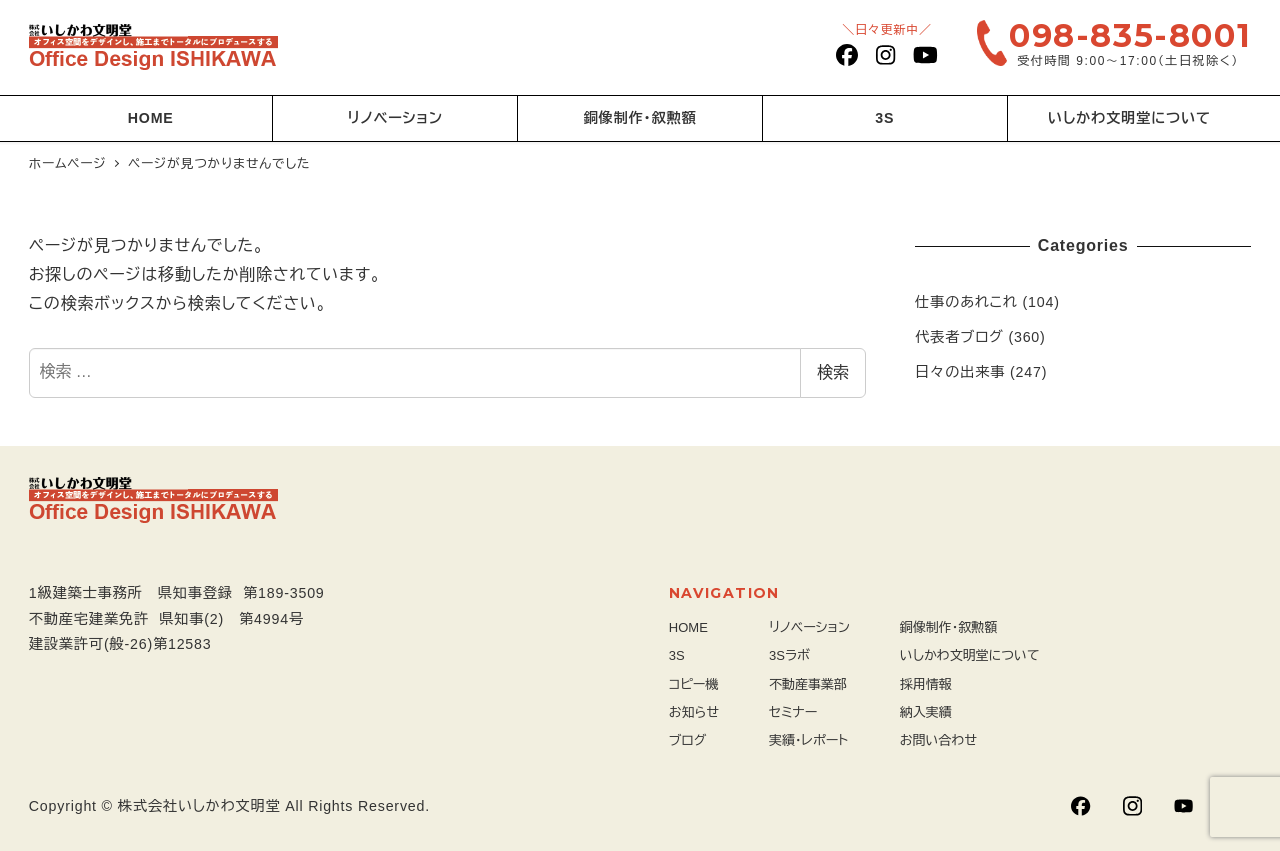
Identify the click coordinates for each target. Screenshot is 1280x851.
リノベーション (809, 627)
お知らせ (694, 712)
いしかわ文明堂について (970, 655)
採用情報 (926, 684)
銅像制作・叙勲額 (949, 627)
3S (677, 655)
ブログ (688, 740)
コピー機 (694, 684)
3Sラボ (789, 655)
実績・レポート (808, 740)
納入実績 (926, 712)
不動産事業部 (808, 684)
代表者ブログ (959, 337)
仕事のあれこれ (966, 302)
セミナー (793, 712)
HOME (688, 627)
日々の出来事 (960, 372)
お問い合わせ (938, 740)
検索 (833, 372)
